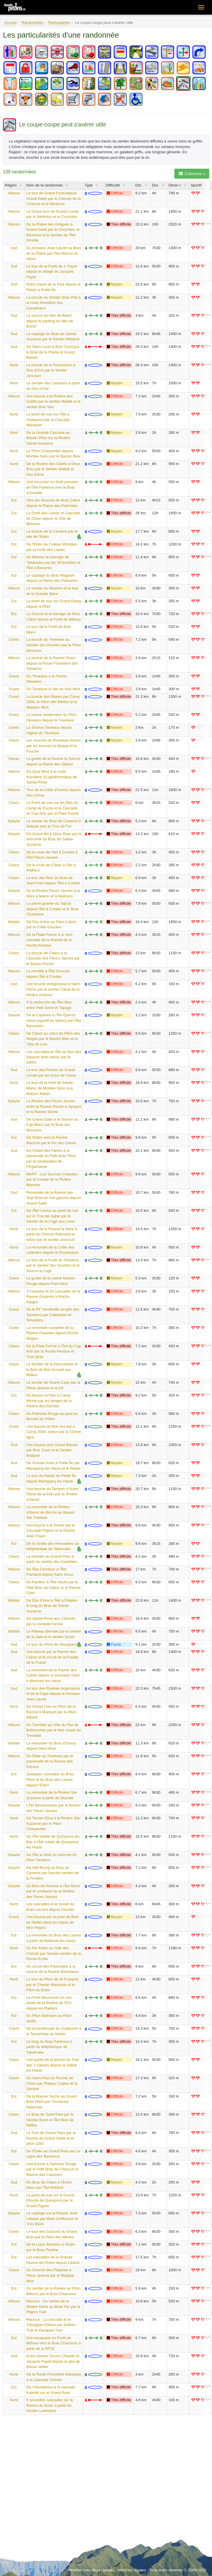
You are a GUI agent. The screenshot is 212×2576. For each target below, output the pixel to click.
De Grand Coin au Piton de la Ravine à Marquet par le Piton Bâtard (51, 1711)
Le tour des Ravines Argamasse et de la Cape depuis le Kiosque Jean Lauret (53, 1693)
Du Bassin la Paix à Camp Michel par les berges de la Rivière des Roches (48, 1400)
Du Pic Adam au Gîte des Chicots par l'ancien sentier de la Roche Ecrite (53, 1953)
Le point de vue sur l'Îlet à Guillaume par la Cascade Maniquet (48, 419)
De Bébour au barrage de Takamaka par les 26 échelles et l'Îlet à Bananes (53, 562)
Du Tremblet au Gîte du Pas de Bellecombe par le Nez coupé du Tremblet (53, 1730)
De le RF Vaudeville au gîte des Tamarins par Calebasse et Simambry (52, 1314)
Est (14, 500)
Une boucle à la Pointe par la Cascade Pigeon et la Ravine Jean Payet (50, 1530)
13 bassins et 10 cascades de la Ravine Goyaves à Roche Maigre (53, 1296)
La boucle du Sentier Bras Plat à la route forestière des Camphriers (53, 302)
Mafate (14, 922)
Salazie (14, 821)
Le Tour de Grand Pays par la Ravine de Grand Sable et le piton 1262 (51, 2138)
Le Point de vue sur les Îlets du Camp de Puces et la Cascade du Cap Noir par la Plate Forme (52, 808)
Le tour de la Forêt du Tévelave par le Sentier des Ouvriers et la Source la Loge (53, 1265)
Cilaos (13, 802)
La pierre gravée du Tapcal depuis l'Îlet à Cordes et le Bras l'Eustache (52, 908)
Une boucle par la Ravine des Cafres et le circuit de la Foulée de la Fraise (52, 1657)
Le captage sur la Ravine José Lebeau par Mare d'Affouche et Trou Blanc (52, 2218)
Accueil (10, 22)
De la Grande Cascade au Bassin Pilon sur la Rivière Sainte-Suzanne (48, 438)
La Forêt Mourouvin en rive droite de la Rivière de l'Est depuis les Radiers (48, 2002)
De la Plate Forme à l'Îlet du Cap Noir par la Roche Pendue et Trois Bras (53, 1351)
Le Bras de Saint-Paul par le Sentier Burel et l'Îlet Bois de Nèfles (50, 2119)
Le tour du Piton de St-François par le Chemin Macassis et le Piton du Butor (52, 1984)
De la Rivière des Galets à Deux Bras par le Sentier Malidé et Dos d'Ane (53, 469)
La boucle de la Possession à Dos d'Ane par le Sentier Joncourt (51, 370)
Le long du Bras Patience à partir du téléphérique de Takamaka (49, 2046)
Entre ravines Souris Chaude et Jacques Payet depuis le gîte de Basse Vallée (53, 2361)
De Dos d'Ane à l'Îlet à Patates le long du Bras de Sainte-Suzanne (52, 1605)
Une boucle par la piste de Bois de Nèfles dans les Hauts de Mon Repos (52, 1922)
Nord (14, 365)
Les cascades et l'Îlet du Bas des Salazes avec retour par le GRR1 (53, 1057)
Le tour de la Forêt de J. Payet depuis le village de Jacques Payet (51, 271)
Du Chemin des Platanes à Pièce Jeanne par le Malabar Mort (50, 2275)
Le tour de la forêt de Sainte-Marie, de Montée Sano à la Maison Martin (50, 1088)
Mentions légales (132, 2570)
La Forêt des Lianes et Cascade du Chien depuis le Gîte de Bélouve (53, 518)
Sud (13, 248)
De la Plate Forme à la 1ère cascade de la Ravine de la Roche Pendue (49, 940)
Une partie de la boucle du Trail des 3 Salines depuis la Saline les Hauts (52, 2065)
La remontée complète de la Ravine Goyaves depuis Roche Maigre (52, 1333)
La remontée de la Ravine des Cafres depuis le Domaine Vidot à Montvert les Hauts (53, 1675)
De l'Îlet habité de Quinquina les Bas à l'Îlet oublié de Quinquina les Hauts (53, 1841)
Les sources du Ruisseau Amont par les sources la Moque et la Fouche (53, 745)
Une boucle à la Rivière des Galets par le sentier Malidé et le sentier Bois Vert (53, 401)
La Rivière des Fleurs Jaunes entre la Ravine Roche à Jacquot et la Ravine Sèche (53, 1106)
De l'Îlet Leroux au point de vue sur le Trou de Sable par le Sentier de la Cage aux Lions (52, 1215)
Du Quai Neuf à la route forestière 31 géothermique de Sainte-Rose (51, 776)
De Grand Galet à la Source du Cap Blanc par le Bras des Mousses (52, 1124)
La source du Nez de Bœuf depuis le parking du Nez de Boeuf (49, 320)
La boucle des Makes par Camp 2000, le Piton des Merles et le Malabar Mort (53, 701)
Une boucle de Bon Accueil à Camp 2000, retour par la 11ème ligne (53, 1431)
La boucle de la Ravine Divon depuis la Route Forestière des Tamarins (52, 663)
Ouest (14, 639)
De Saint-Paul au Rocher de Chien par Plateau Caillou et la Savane (52, 2083)
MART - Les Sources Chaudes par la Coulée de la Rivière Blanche (52, 1179)
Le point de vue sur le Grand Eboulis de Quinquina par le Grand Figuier (50, 2200)
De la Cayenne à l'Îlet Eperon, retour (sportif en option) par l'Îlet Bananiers (53, 1020)
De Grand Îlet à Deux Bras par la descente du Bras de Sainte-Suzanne (53, 839)
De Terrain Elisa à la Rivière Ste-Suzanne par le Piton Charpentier (53, 1823)
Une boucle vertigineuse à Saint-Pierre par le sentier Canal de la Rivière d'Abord (53, 989)
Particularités (59, 22)
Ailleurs (14, 193)
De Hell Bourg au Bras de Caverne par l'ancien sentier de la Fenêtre (52, 1873)
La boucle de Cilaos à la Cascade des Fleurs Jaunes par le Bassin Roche (53, 958)
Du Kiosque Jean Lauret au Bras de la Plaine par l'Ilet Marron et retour (53, 253)
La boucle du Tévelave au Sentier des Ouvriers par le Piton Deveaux (53, 644)
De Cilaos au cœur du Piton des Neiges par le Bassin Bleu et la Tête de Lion (53, 1038)
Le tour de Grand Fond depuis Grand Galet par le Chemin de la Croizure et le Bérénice (53, 198)
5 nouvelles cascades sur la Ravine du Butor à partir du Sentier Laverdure (49, 2405)
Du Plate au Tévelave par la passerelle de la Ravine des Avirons (49, 1761)
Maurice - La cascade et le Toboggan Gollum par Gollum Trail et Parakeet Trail (51, 2324)
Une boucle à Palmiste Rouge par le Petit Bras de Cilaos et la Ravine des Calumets (52, 2169)
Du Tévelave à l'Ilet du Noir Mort (53, 689)
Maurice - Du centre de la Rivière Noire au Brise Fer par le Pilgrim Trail (53, 2306)
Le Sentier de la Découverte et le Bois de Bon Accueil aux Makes (52, 1369)
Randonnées (32, 22)
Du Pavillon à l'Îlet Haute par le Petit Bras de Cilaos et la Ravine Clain (53, 1587)
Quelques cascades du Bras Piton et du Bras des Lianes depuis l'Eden (50, 1779)
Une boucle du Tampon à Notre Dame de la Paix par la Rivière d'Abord (52, 1494)
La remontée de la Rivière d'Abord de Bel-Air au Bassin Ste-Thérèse (50, 1512)
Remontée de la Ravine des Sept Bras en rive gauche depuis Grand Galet (53, 1197)
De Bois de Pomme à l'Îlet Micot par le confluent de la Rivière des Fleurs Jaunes (53, 1891)
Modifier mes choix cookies (91, 2570)
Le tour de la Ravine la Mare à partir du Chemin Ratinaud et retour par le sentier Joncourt (51, 1234)
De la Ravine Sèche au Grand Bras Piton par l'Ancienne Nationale (51, 2101)
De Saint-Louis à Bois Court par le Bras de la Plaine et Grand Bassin (53, 352)
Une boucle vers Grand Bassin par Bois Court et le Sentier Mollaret (52, 1450)
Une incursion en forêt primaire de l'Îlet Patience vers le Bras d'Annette (52, 487)
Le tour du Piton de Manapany (51, 1644)
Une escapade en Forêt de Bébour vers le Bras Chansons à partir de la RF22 (53, 2343)
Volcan (14, 758)
